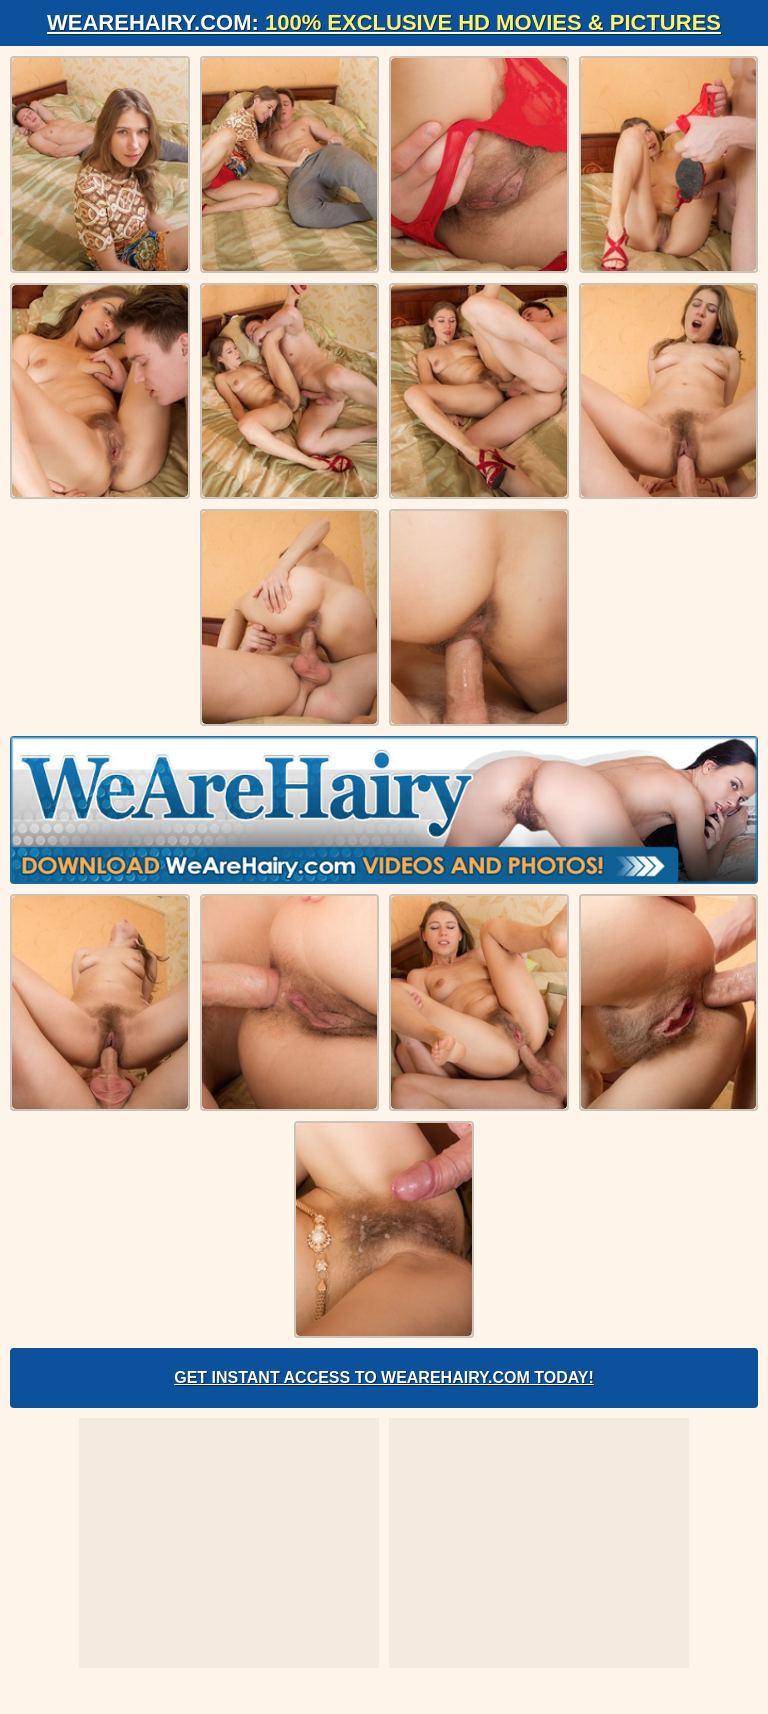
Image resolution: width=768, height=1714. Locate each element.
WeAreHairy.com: (384, 22)
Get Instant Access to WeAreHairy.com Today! (384, 1377)
